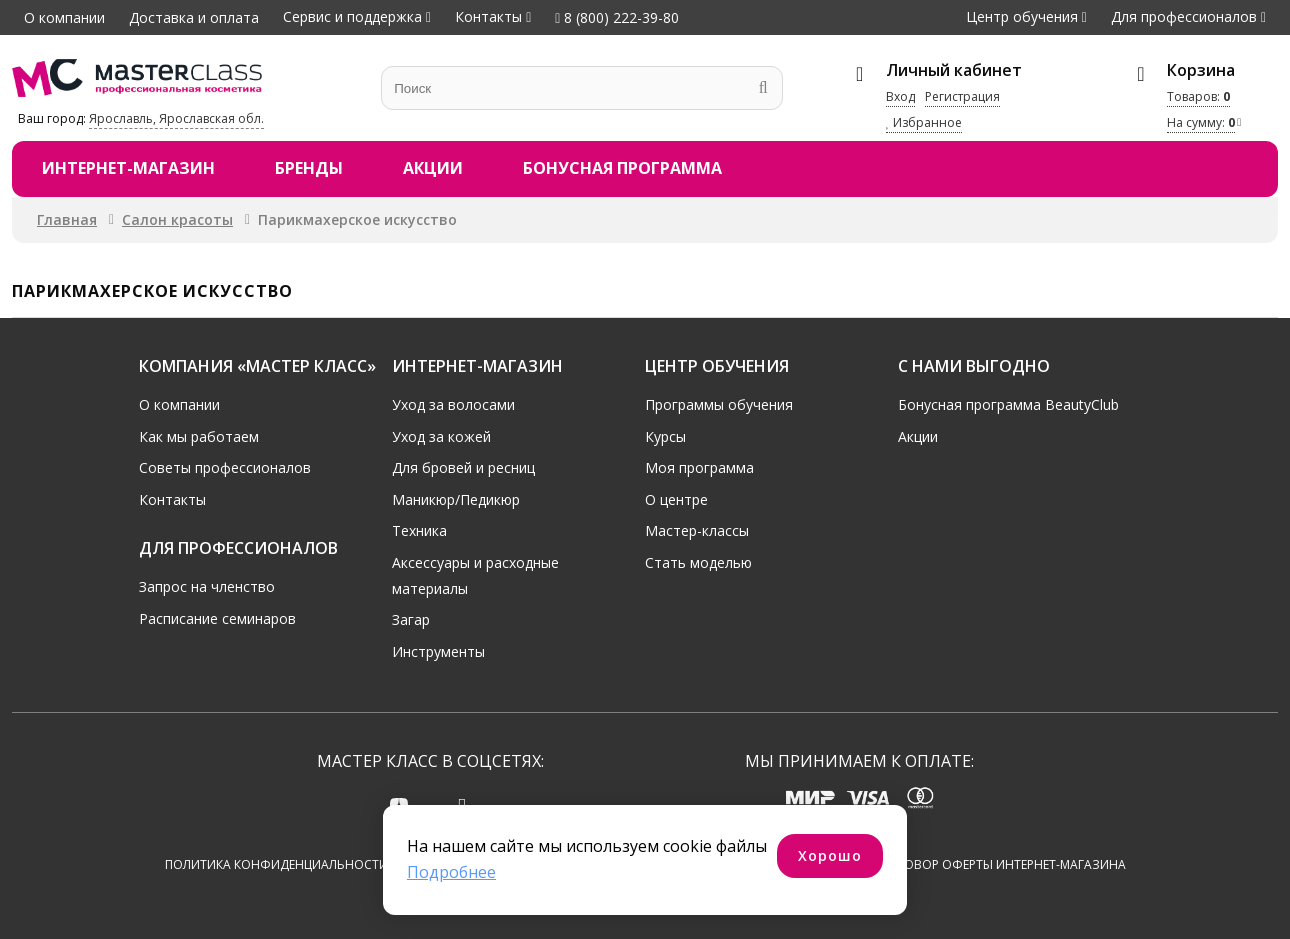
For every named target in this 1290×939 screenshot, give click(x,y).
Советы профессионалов (225, 467)
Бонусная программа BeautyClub (1008, 404)
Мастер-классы (697, 530)
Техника (419, 530)
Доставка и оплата (194, 17)
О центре (676, 499)
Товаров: (1198, 96)
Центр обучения (1022, 16)
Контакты (488, 16)
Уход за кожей (441, 435)
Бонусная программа (622, 168)
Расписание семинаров (217, 617)
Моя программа (699, 467)
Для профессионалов (1184, 16)
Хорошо (830, 855)
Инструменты (438, 651)
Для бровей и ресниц (463, 467)
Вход (900, 96)
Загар (411, 619)
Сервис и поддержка (352, 16)
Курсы (665, 435)
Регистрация (962, 96)
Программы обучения (719, 404)
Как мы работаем (199, 435)
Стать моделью (698, 562)
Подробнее (451, 872)
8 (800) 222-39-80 (617, 17)
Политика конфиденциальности (276, 864)
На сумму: (1201, 122)
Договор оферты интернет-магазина (1002, 864)
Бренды (309, 168)
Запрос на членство (207, 586)
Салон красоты (177, 219)
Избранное (924, 122)
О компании (64, 17)
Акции (433, 168)
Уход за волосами (453, 404)
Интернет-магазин (128, 168)
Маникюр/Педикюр (456, 499)
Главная (67, 219)
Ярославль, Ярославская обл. (176, 118)
